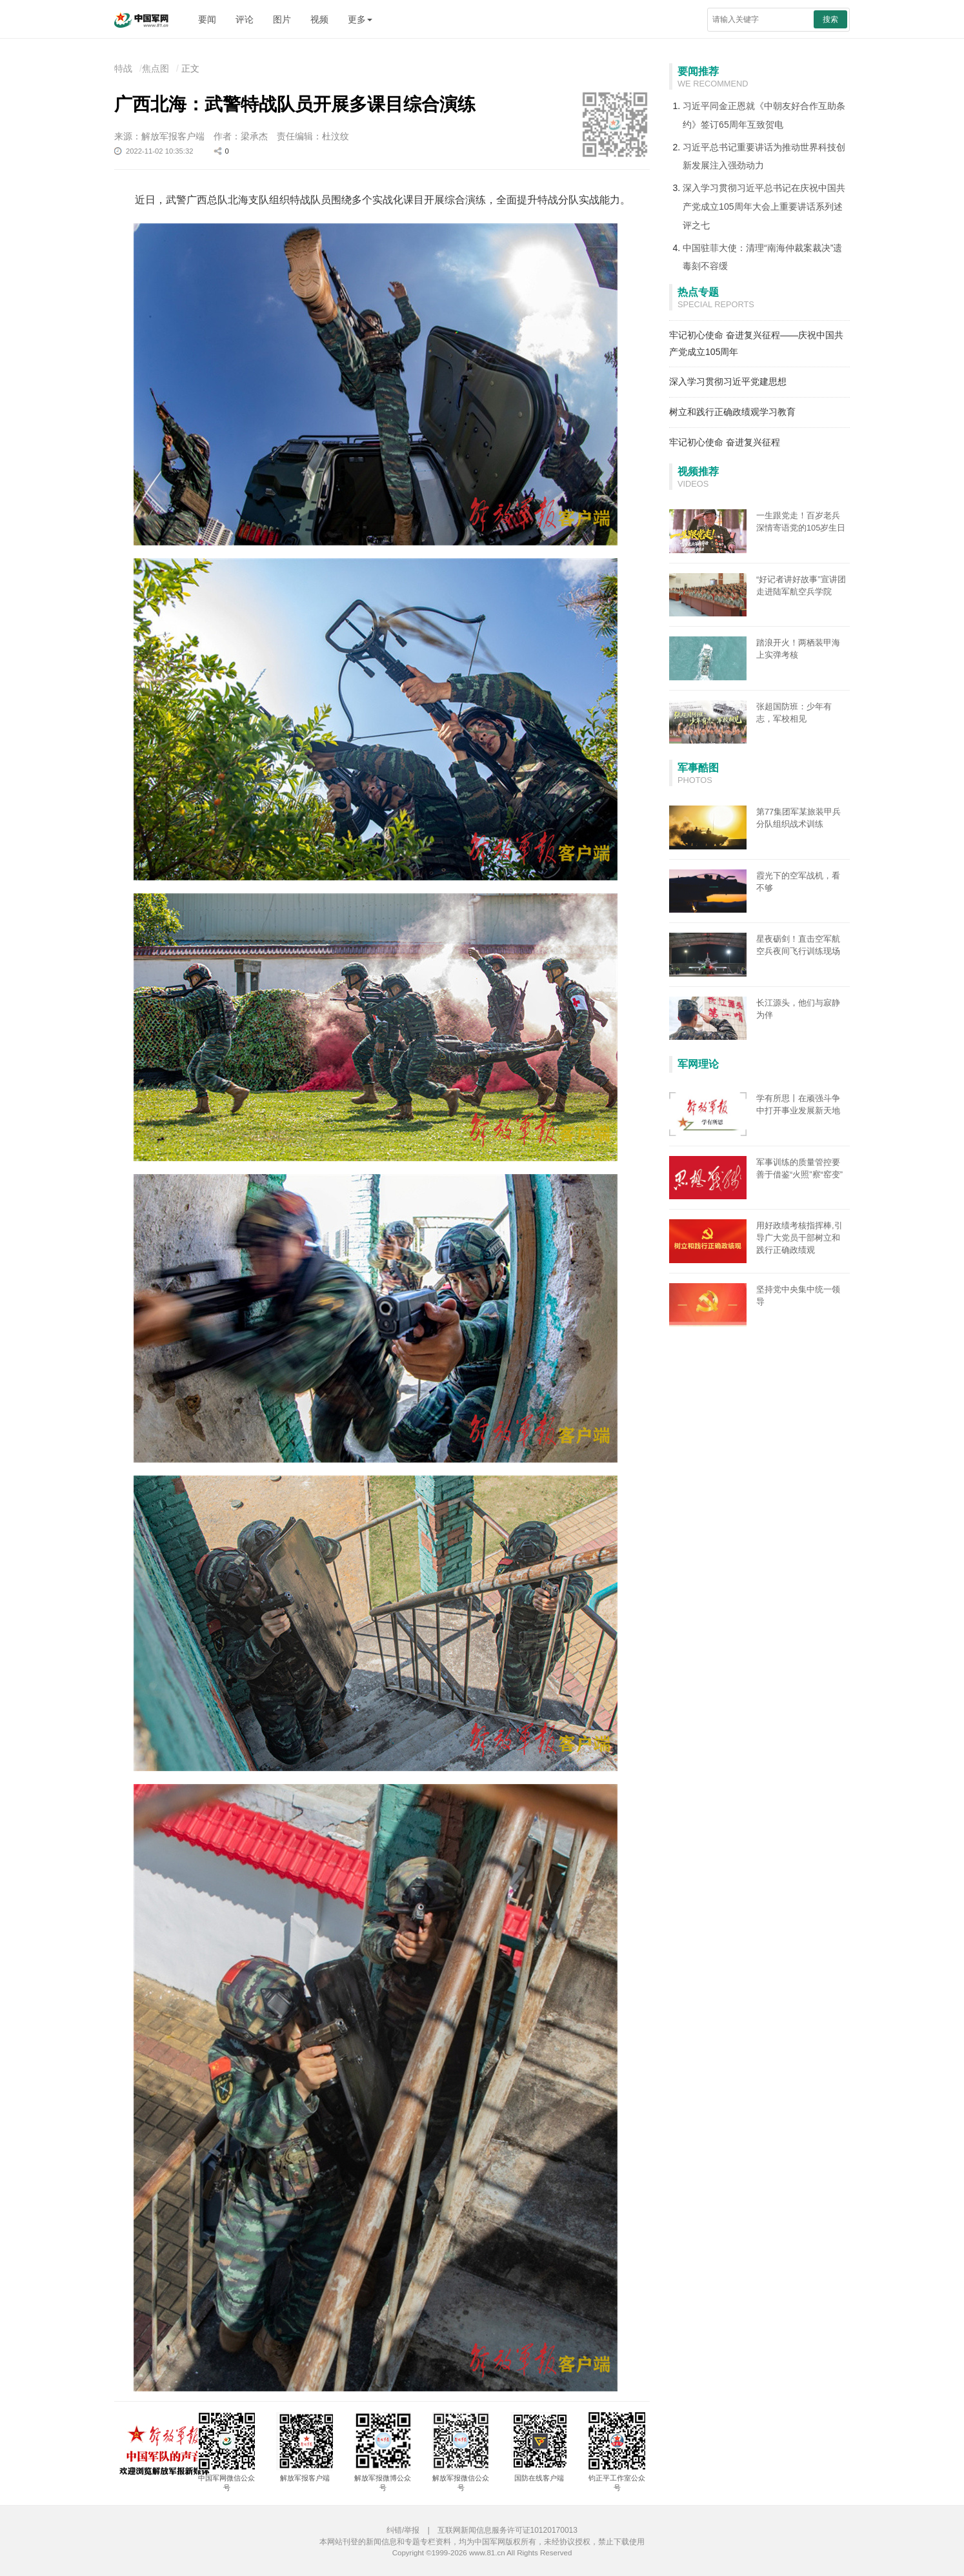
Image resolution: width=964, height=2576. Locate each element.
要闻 (207, 19)
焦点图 (155, 68)
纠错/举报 (403, 2530)
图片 (282, 19)
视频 (319, 19)
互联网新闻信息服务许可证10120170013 (507, 2530)
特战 (123, 68)
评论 (245, 19)
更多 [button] (360, 19)
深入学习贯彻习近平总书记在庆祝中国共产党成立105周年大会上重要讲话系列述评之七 (764, 206)
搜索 (830, 19)
